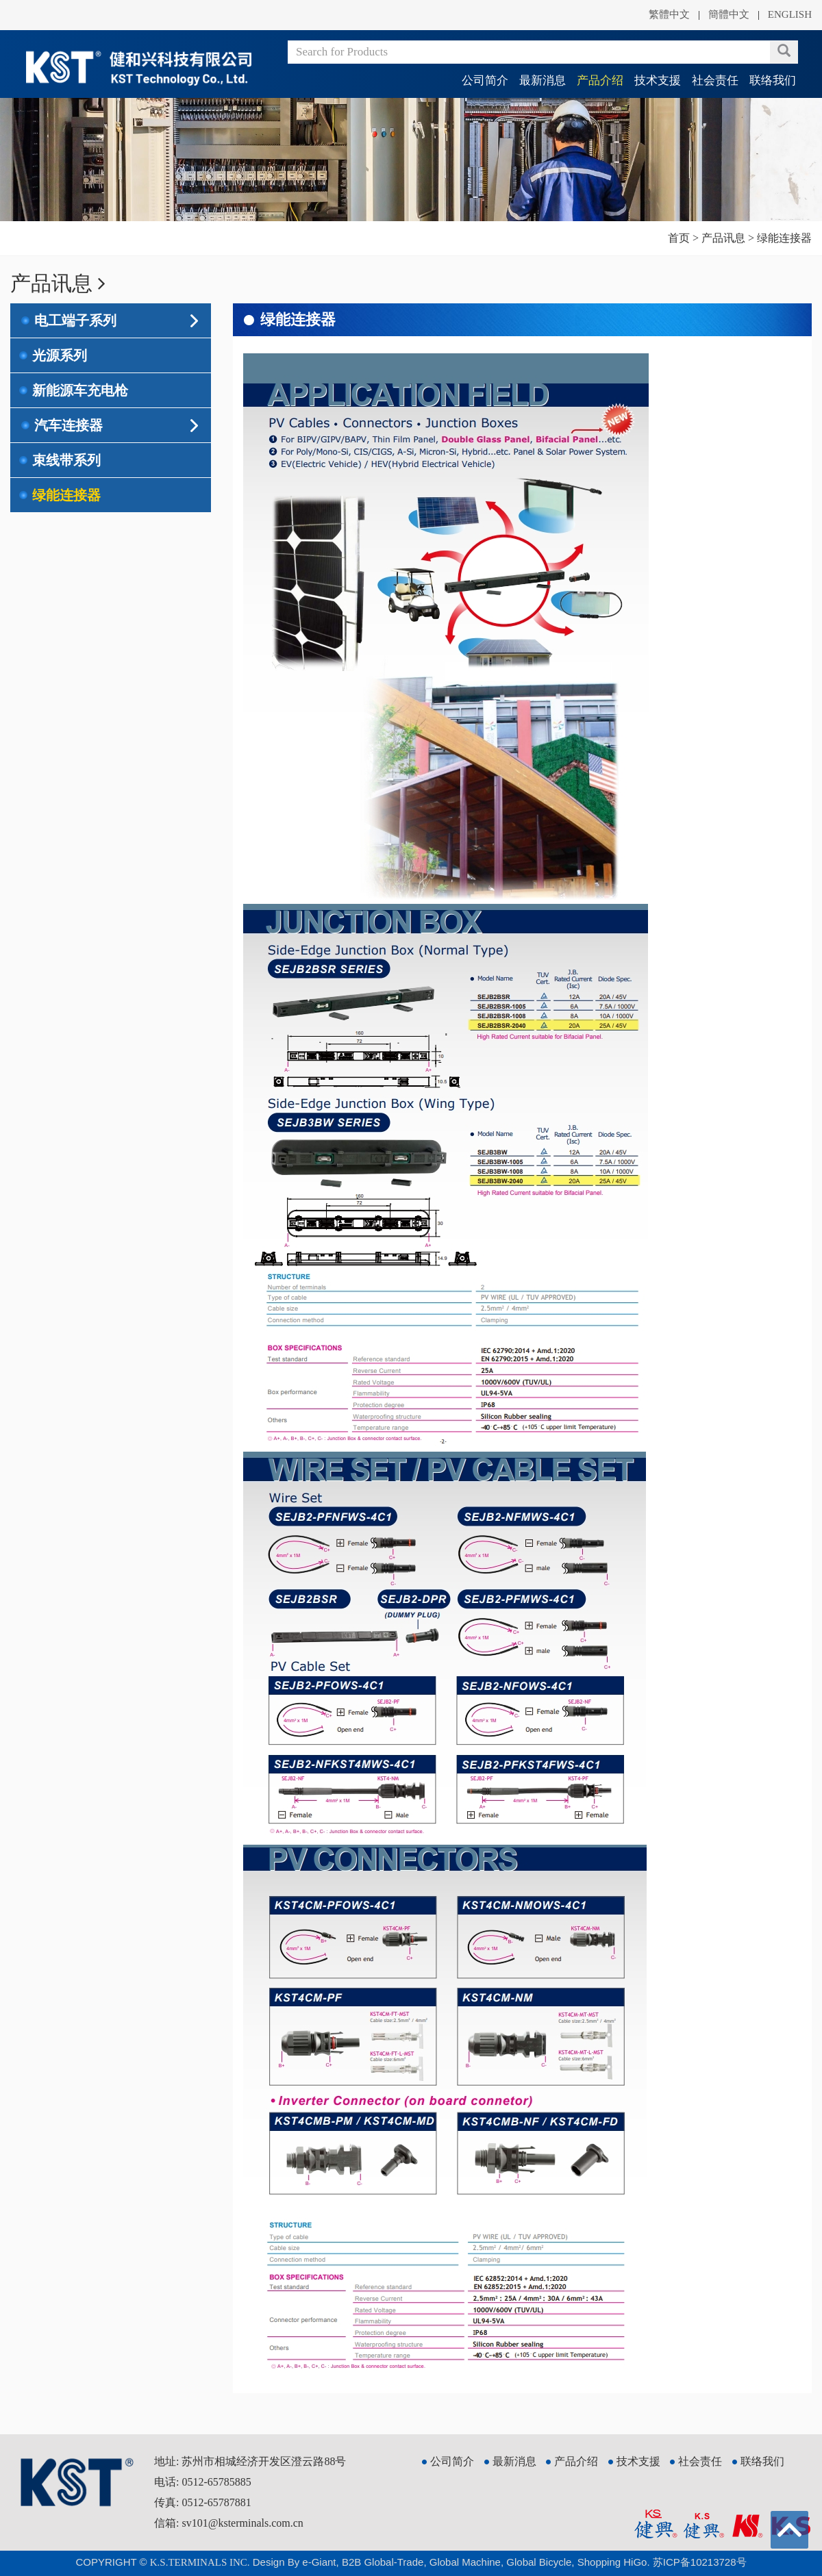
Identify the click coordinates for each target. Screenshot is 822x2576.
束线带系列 (66, 460)
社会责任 (715, 80)
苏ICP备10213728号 (700, 2562)
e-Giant (319, 2562)
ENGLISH (790, 14)
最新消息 (542, 80)
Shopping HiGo (612, 2562)
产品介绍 (600, 80)
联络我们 (772, 80)
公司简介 (485, 80)
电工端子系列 (75, 320)
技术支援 (657, 80)
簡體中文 (728, 14)
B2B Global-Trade (383, 2562)
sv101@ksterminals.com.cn (242, 2523)
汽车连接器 (68, 425)
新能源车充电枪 (80, 390)
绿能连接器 (66, 495)
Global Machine (465, 2562)
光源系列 (59, 355)
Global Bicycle (538, 2562)
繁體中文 (669, 14)
